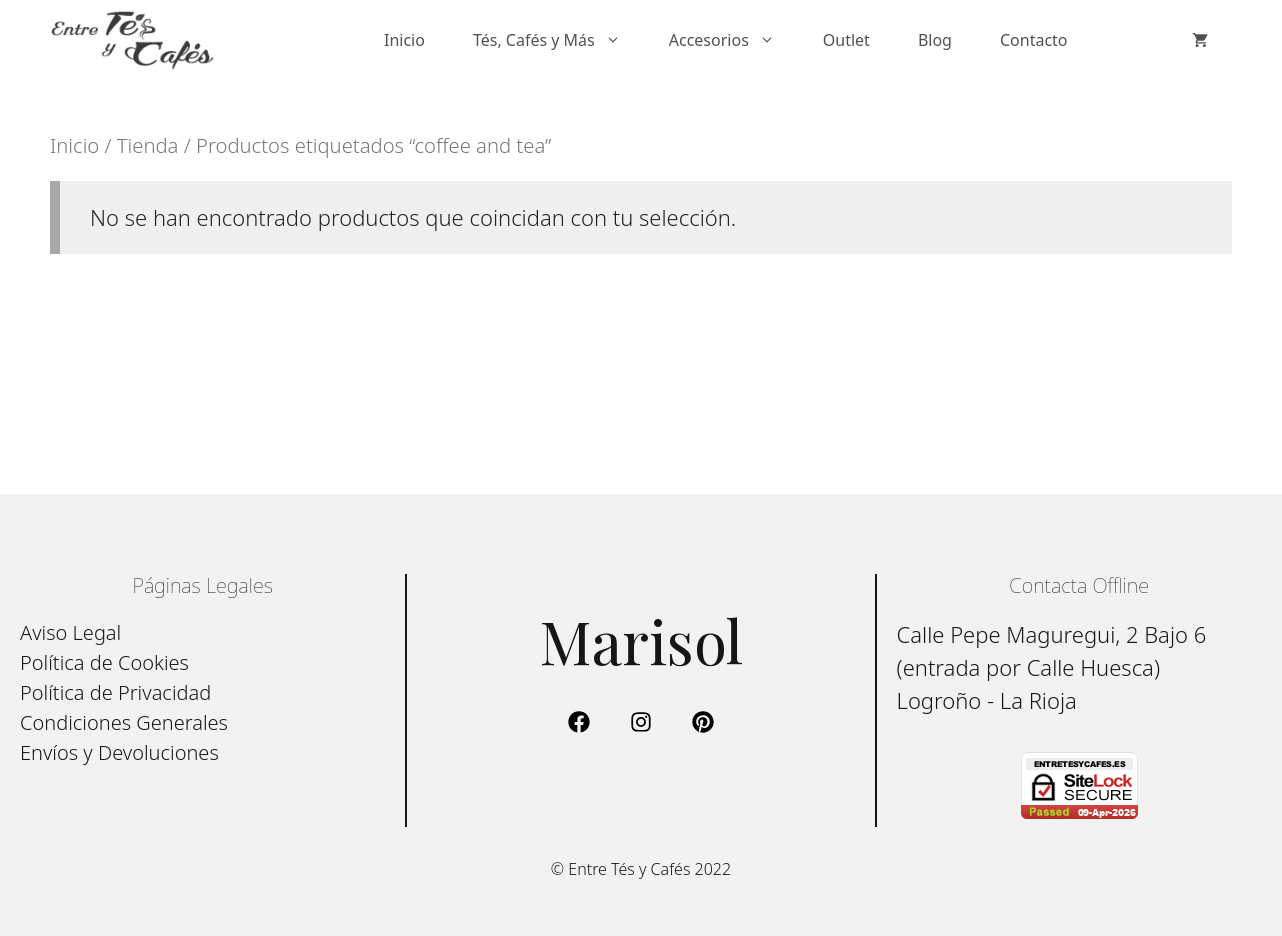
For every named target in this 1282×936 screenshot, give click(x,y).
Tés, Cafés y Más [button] (559, 40)
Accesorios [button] (734, 40)
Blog (935, 40)
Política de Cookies (104, 662)
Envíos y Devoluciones (119, 752)
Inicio (404, 40)
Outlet (846, 40)
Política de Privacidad (115, 692)
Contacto (1034, 40)
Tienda (148, 145)
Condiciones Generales (124, 722)
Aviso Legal (70, 632)
